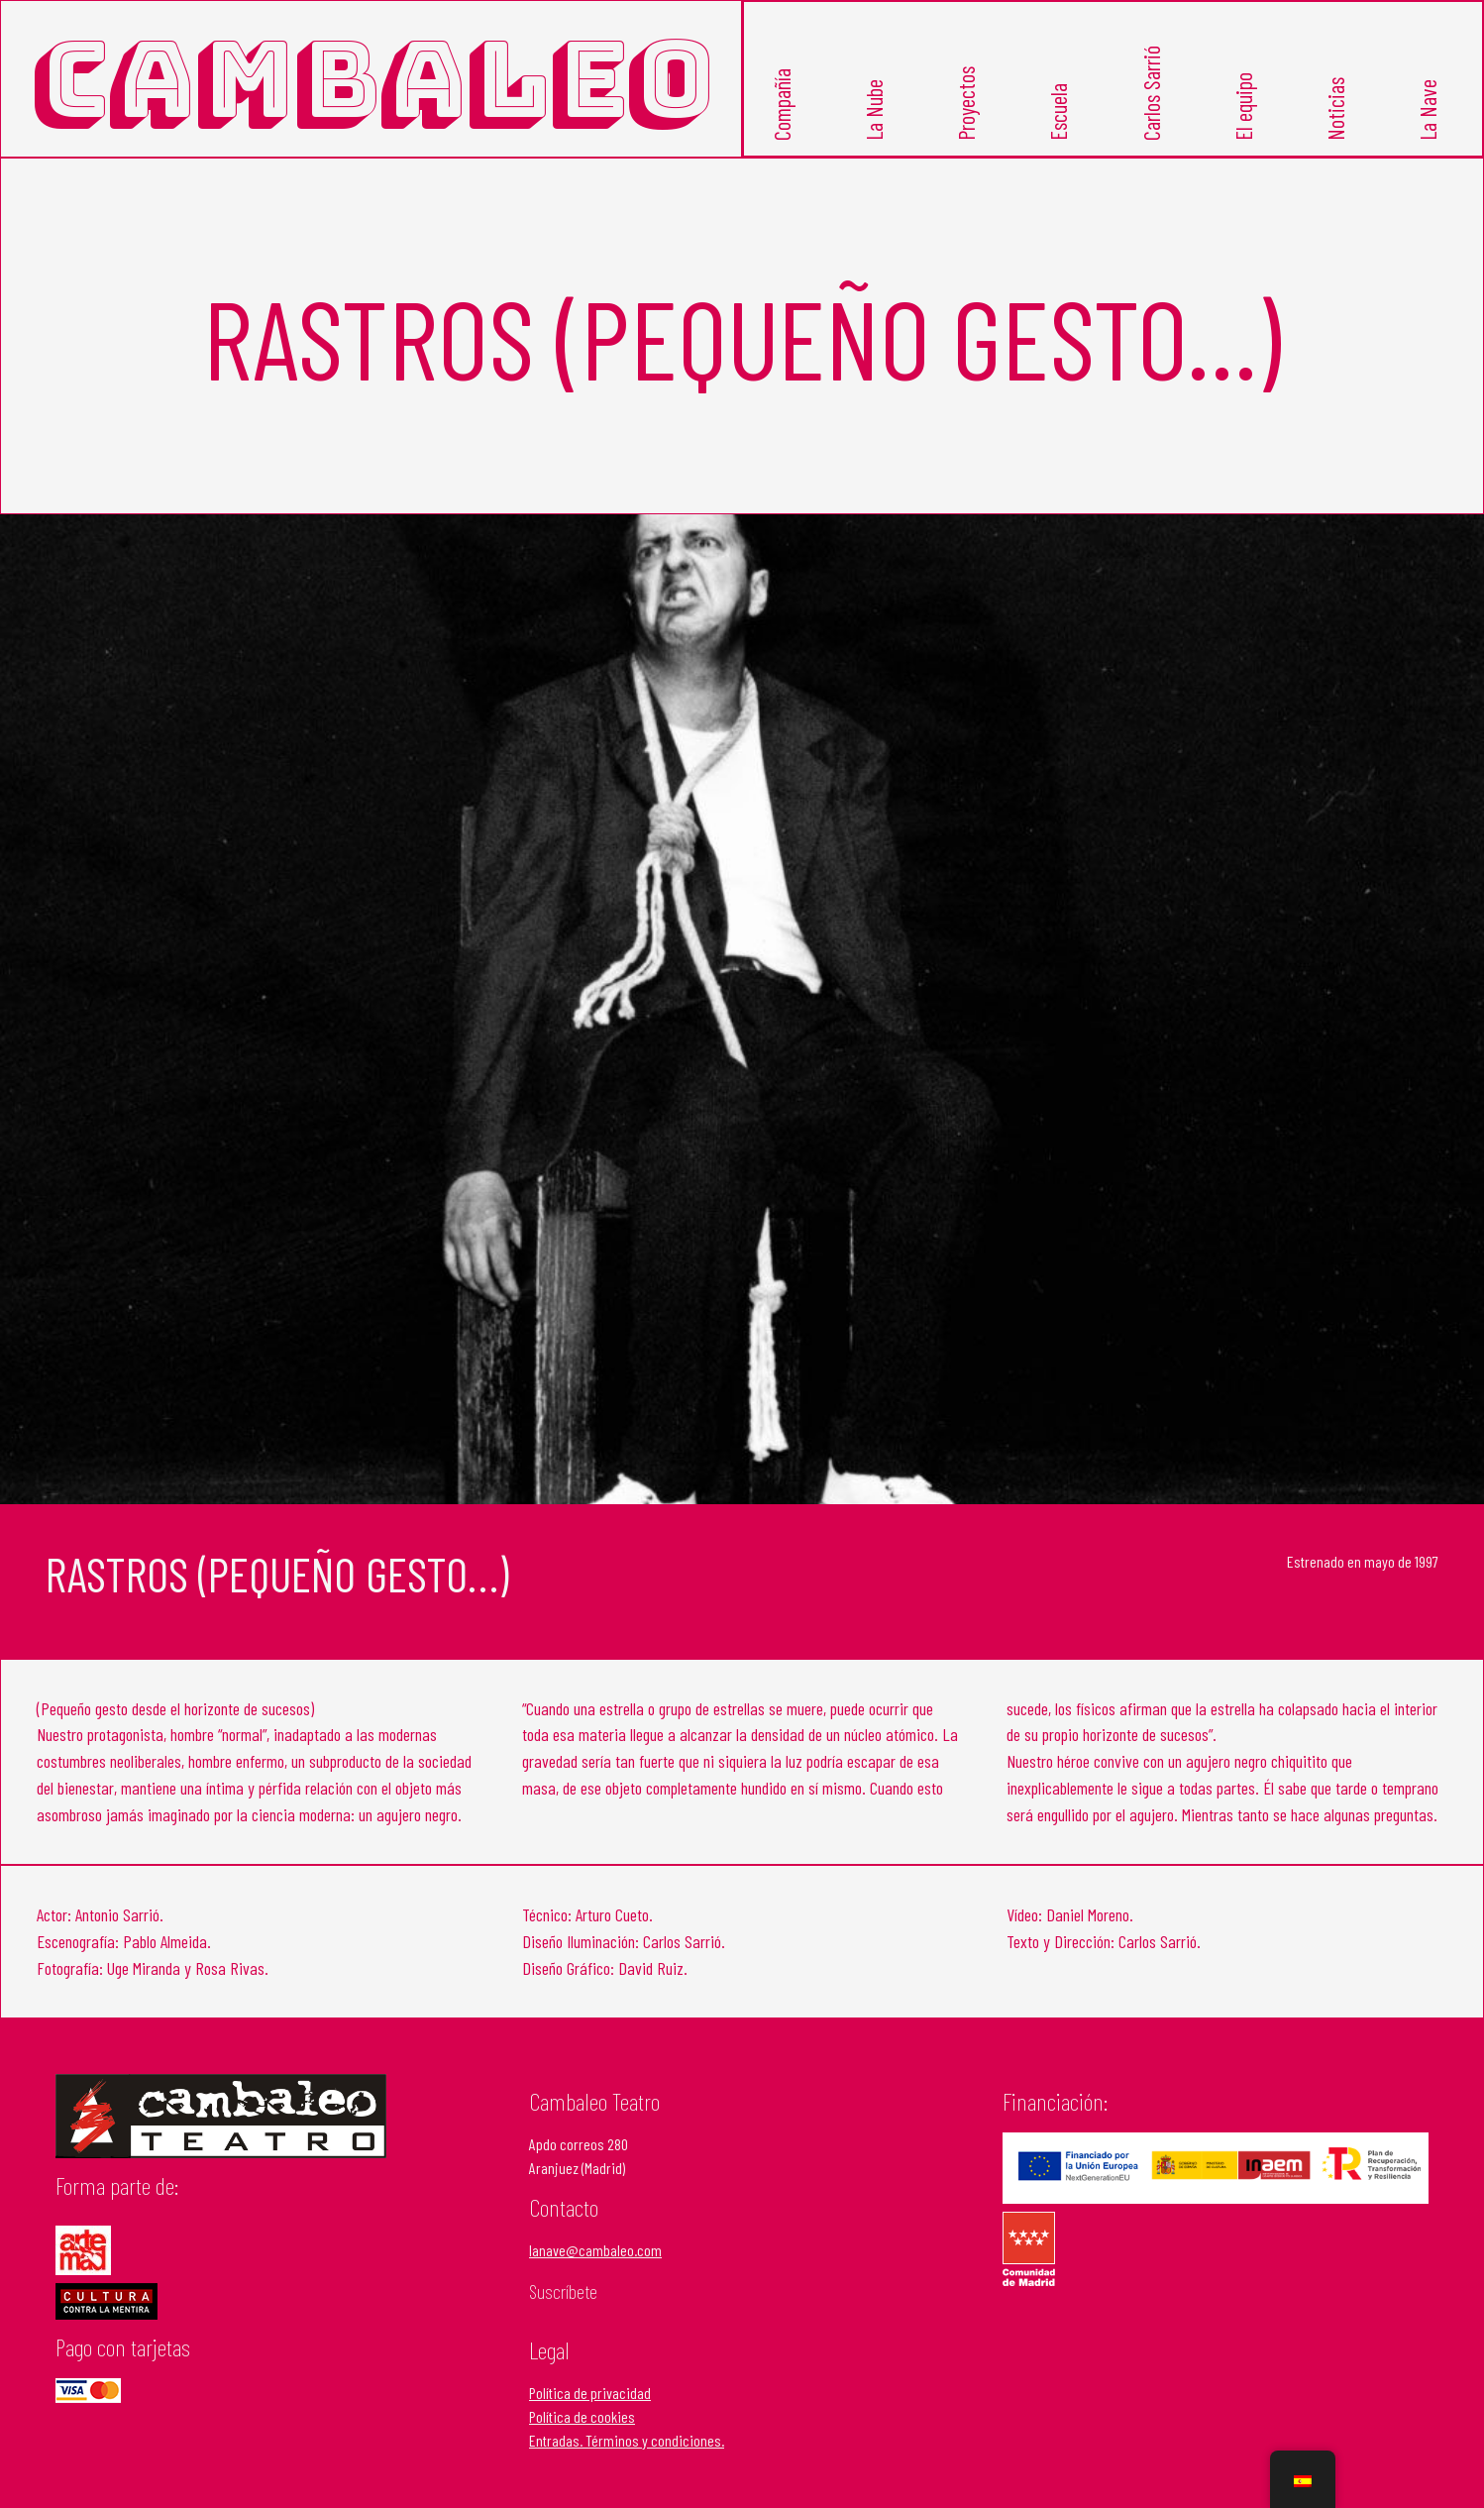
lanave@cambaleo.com (595, 2249)
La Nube (874, 110)
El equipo (1243, 106)
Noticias (1335, 109)
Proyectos (966, 103)
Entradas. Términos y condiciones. (626, 2440)
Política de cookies (582, 2416)
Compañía (782, 104)
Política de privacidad (590, 2392)
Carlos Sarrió (1151, 93)
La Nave (1427, 110)
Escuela (1059, 112)
